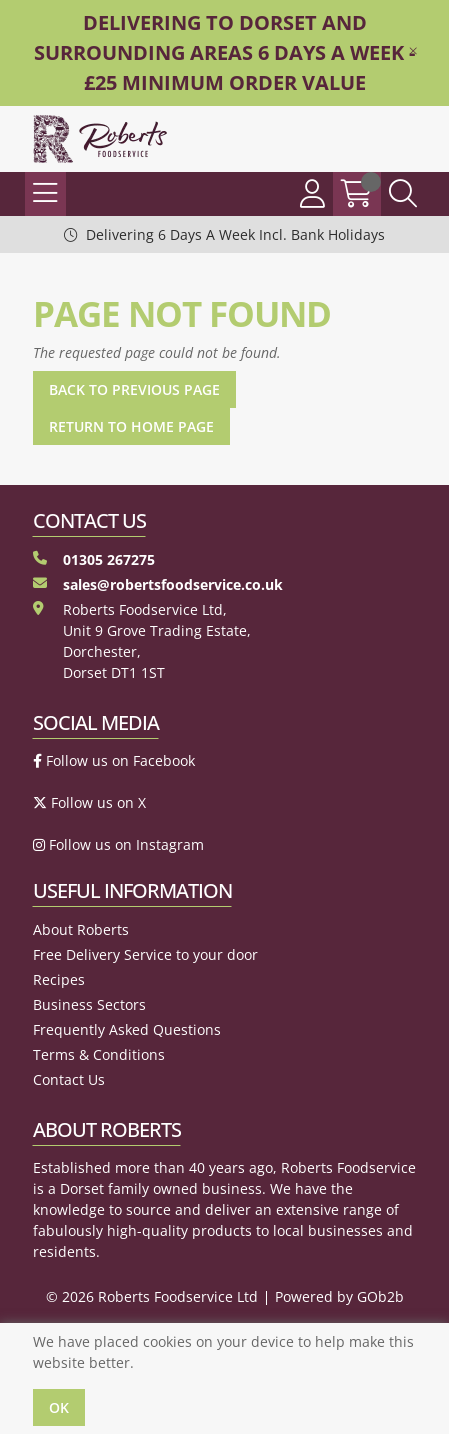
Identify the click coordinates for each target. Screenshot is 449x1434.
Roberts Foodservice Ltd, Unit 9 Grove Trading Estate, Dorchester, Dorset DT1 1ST (142, 641)
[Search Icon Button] (403, 194)
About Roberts (81, 929)
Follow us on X (89, 802)
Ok (59, 1407)
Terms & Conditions (99, 1054)
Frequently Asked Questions (127, 1029)
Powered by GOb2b (339, 1296)
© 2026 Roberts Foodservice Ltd (152, 1296)
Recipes (59, 979)
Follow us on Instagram (118, 844)
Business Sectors (89, 1004)
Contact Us (69, 1079)
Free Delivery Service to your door (145, 954)
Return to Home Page (131, 426)
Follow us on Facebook (114, 760)
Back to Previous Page (134, 389)
